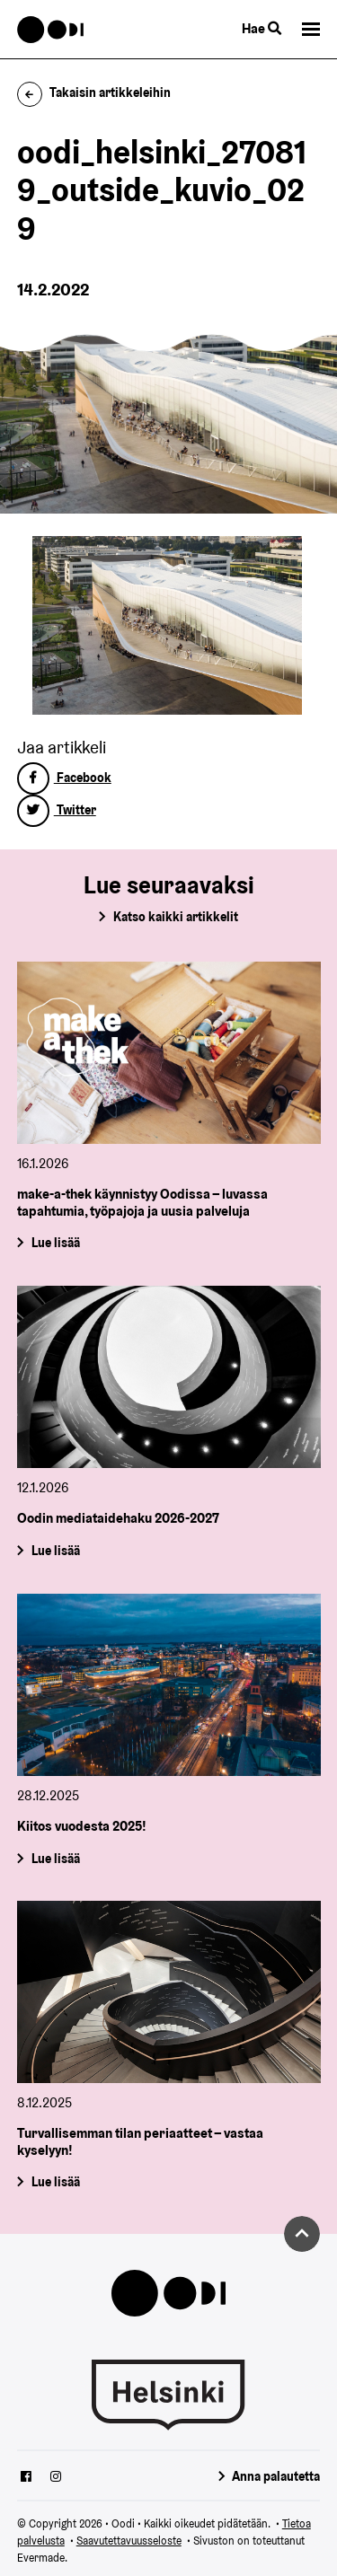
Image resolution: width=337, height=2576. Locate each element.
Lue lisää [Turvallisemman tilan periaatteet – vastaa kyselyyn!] (55, 2183)
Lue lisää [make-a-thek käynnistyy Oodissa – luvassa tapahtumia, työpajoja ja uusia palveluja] (55, 1243)
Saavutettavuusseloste (129, 2540)
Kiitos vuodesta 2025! (81, 1825)
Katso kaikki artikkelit (175, 917)
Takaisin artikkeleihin (94, 92)
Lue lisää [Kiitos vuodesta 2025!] (55, 1858)
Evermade (41, 2557)
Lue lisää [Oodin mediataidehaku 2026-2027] (55, 1551)
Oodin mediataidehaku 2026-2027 (118, 1517)
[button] (311, 29)
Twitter (56, 810)
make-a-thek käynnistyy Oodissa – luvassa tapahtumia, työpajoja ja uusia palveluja (142, 1201)
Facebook (64, 777)
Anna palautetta (276, 2476)
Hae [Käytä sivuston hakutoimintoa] (261, 28)
